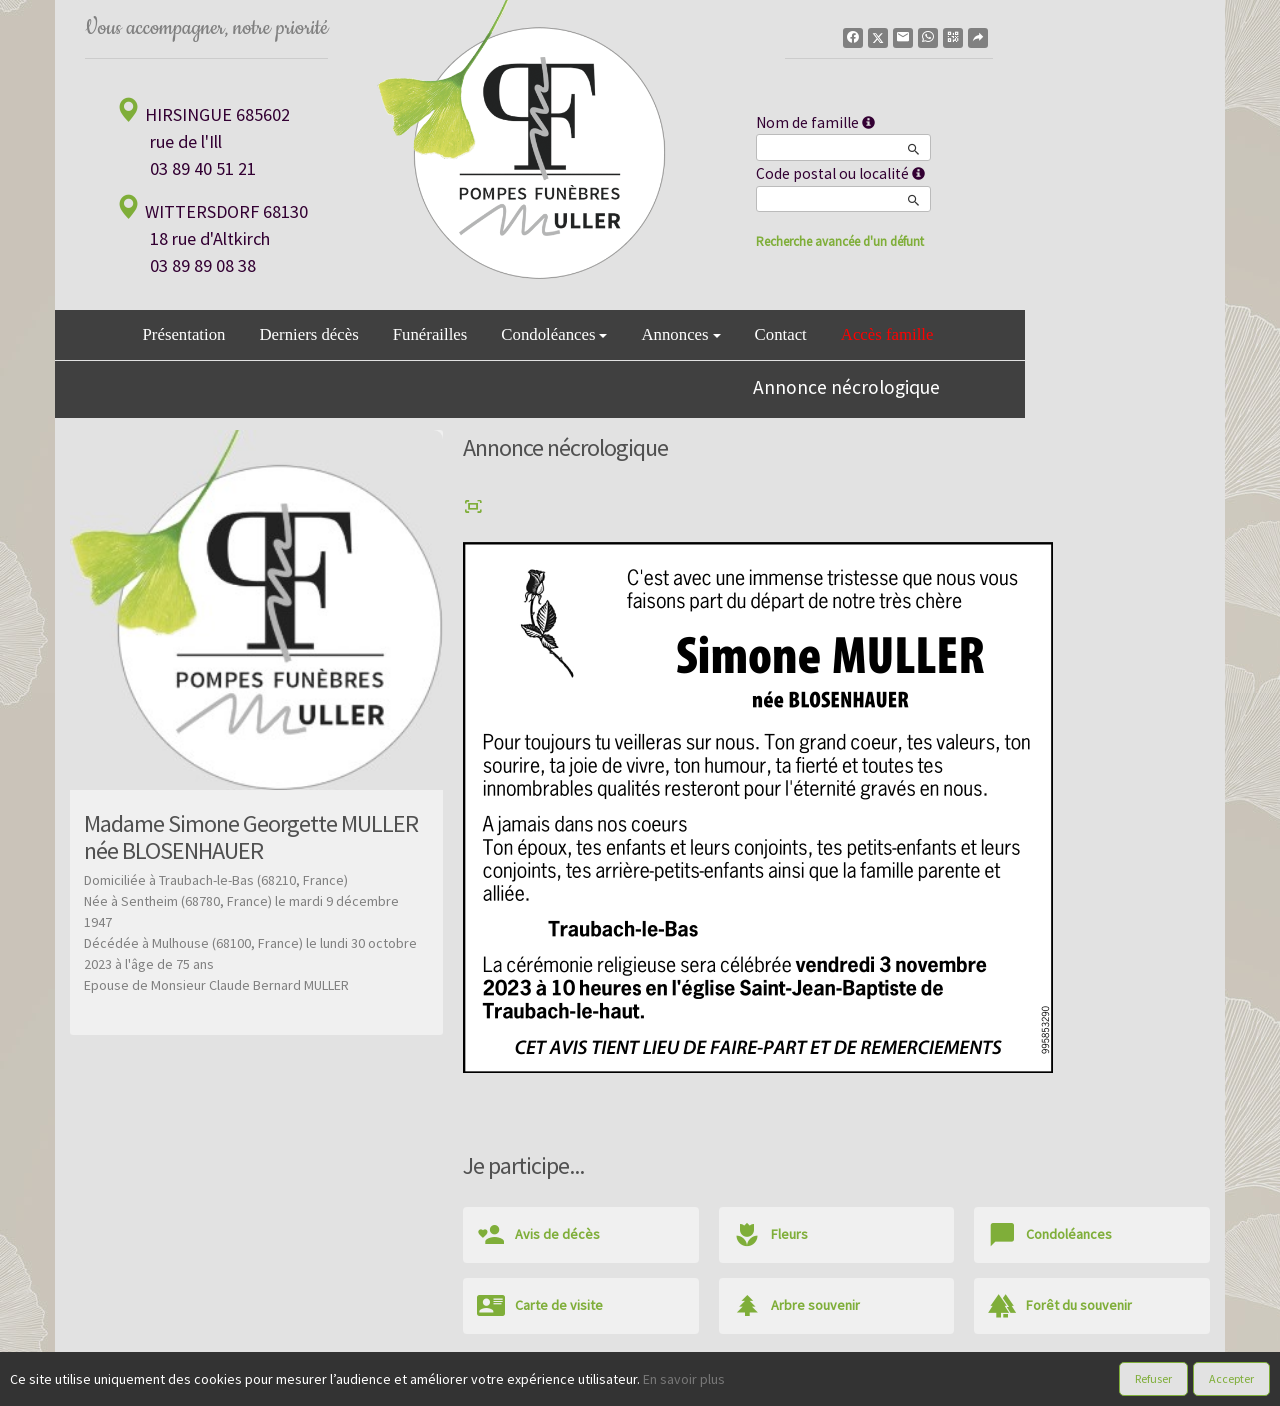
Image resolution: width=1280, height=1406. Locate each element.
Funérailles (430, 334)
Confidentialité (630, 1385)
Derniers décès (308, 334)
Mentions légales (794, 1385)
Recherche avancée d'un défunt (840, 241)
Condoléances (554, 334)
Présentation (184, 334)
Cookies (708, 1385)
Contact (781, 334)
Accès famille (887, 334)
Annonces (680, 334)
